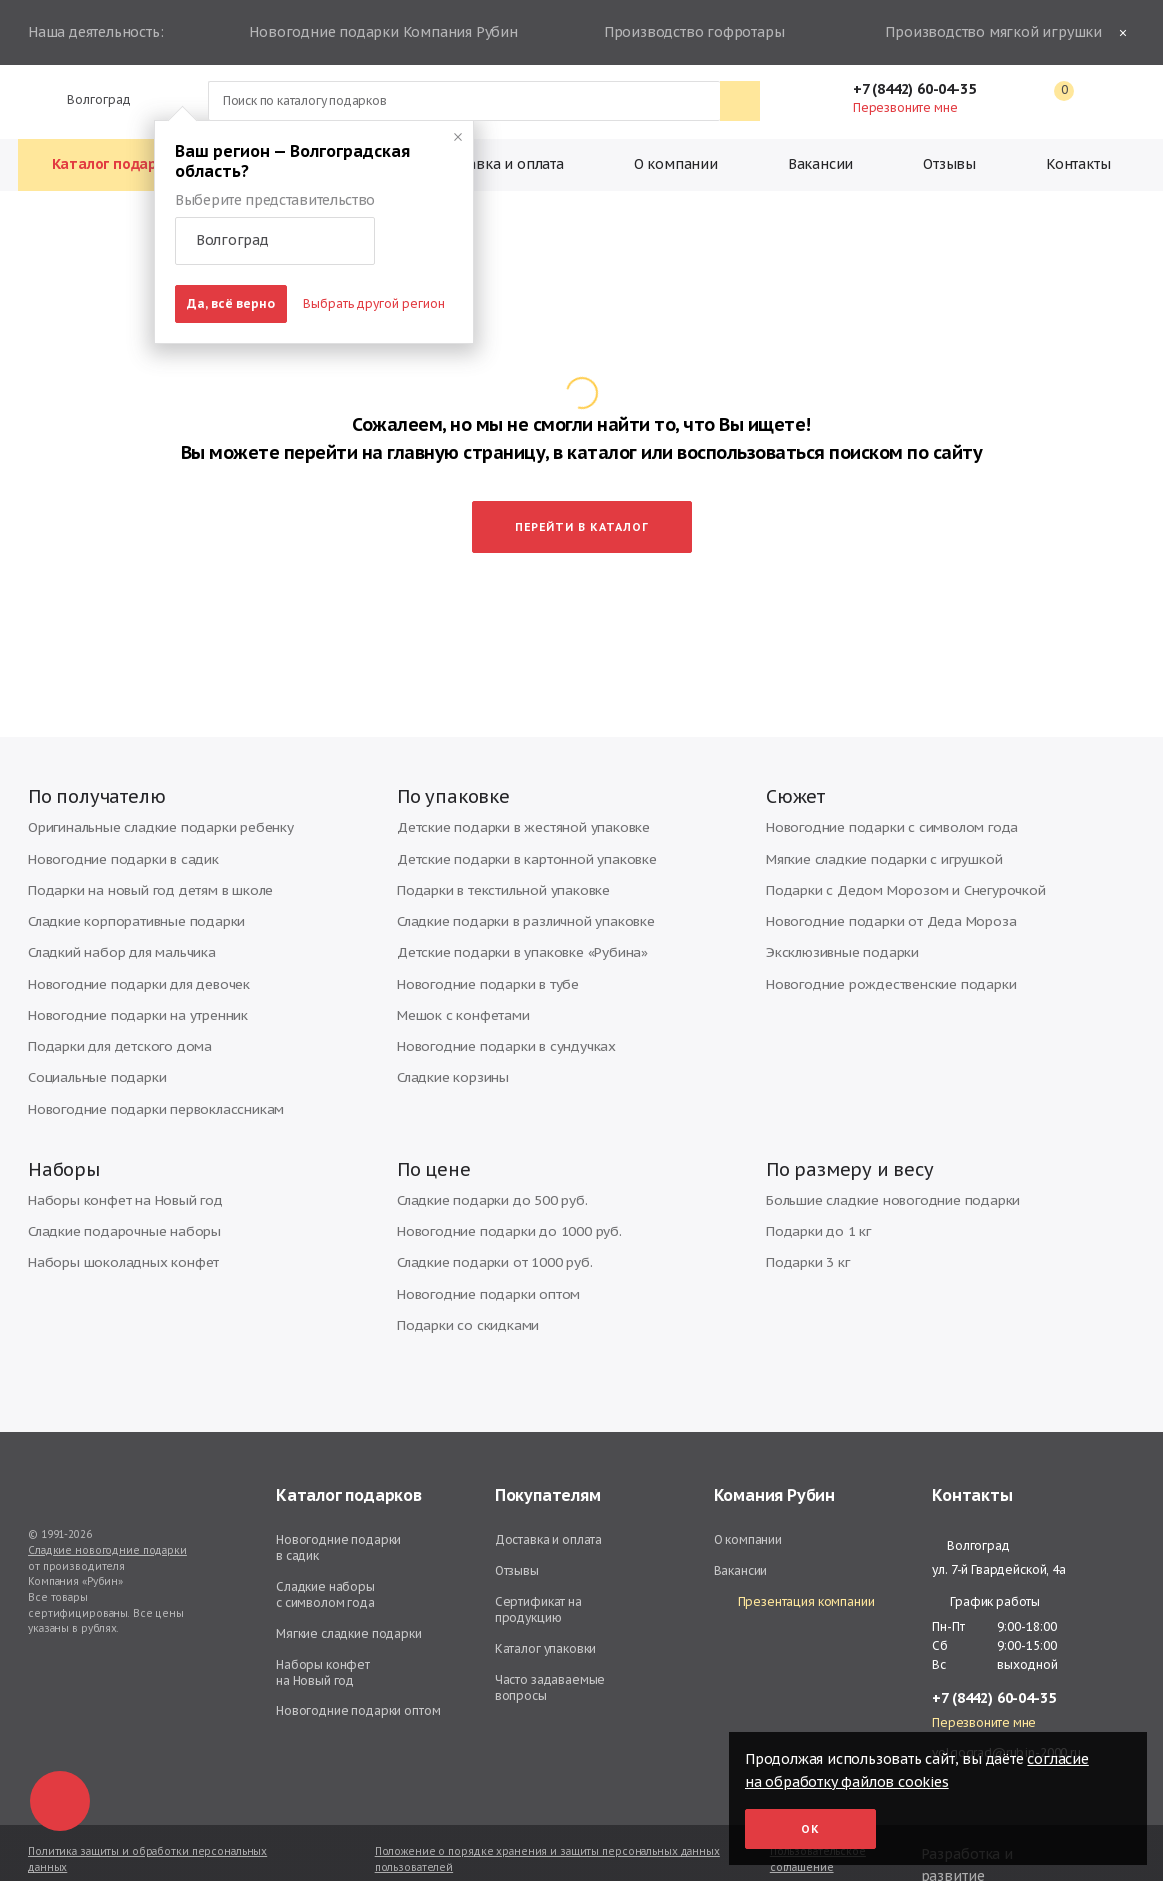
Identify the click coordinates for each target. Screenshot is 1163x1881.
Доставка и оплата (499, 164)
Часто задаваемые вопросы (550, 1658)
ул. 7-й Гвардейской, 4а (999, 1540)
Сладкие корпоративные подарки (126, 890)
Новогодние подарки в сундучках (494, 1010)
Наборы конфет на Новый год (115, 1175)
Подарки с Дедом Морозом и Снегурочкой (891, 860)
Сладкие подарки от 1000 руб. (484, 1235)
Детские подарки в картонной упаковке (512, 830)
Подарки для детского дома (110, 1010)
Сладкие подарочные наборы (116, 1205)
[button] (275, 241)
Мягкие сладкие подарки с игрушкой (871, 830)
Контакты (1078, 164)
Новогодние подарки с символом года (878, 800)
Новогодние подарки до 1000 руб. (497, 1205)
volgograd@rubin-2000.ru (1006, 1723)
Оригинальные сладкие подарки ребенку (148, 800)
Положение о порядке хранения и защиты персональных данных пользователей (547, 1830)
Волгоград (90, 99)
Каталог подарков (117, 164)
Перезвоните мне (905, 107)
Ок (810, 1829)
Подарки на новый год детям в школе (137, 860)
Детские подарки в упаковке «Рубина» (508, 920)
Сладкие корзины (448, 1040)
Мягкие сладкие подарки (349, 1604)
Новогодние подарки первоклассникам (143, 1070)
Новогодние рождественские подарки (878, 950)
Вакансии (820, 164)
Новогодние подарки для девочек (129, 950)
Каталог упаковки (546, 1619)
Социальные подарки (90, 1040)
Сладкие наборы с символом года (325, 1565)
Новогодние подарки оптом (478, 1265)
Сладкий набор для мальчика (113, 920)
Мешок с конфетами (456, 980)
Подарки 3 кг (803, 1235)
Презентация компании (794, 1573)
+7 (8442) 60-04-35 (924, 89)
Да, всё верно (231, 303)
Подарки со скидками (459, 1295)
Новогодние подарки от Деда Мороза (877, 890)
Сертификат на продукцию (538, 1580)
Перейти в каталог (582, 488)
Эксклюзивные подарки (834, 920)
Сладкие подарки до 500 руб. (482, 1175)
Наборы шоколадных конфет (113, 1235)
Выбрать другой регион (374, 303)
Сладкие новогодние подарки (107, 1521)
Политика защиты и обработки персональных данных (147, 1830)
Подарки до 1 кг (812, 1205)
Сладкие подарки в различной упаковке (513, 890)
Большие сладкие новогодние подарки (879, 1175)
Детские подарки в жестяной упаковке (509, 800)
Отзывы (949, 164)
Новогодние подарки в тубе (478, 950)
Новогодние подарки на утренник (126, 980)
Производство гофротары (691, 33)
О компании (676, 164)
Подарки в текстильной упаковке (491, 860)
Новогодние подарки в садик (113, 830)
